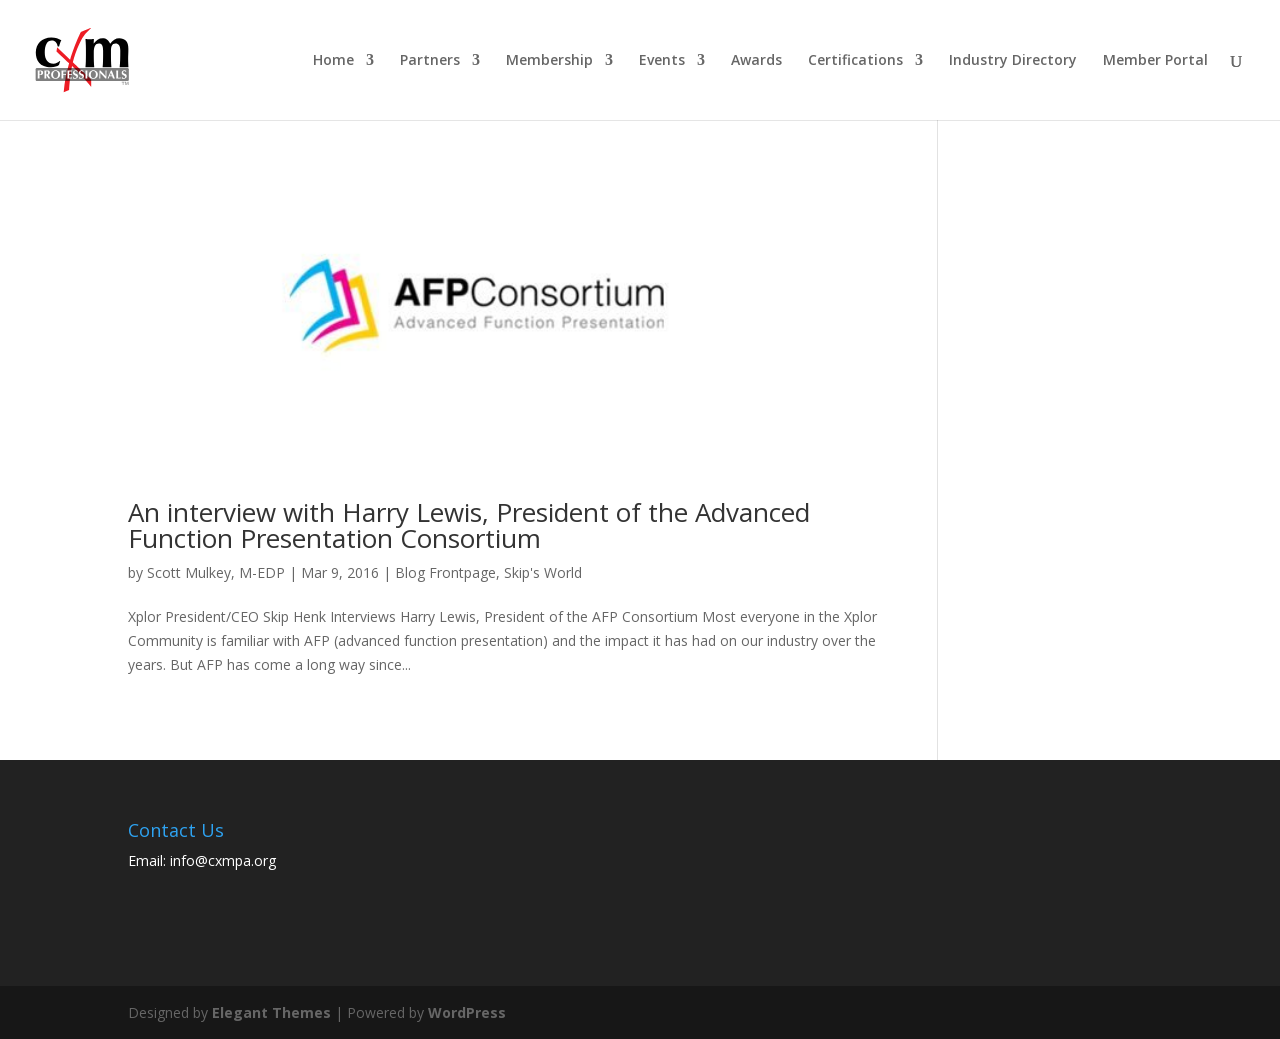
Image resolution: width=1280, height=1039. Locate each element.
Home (333, 61)
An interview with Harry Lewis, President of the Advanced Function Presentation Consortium (469, 525)
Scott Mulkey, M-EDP (216, 572)
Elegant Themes (271, 1012)
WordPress (467, 1012)
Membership (549, 61)
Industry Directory (1013, 61)
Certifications (855, 61)
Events (662, 61)
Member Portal (1155, 61)
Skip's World (543, 572)
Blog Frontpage (445, 572)
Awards (756, 61)
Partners (430, 61)
